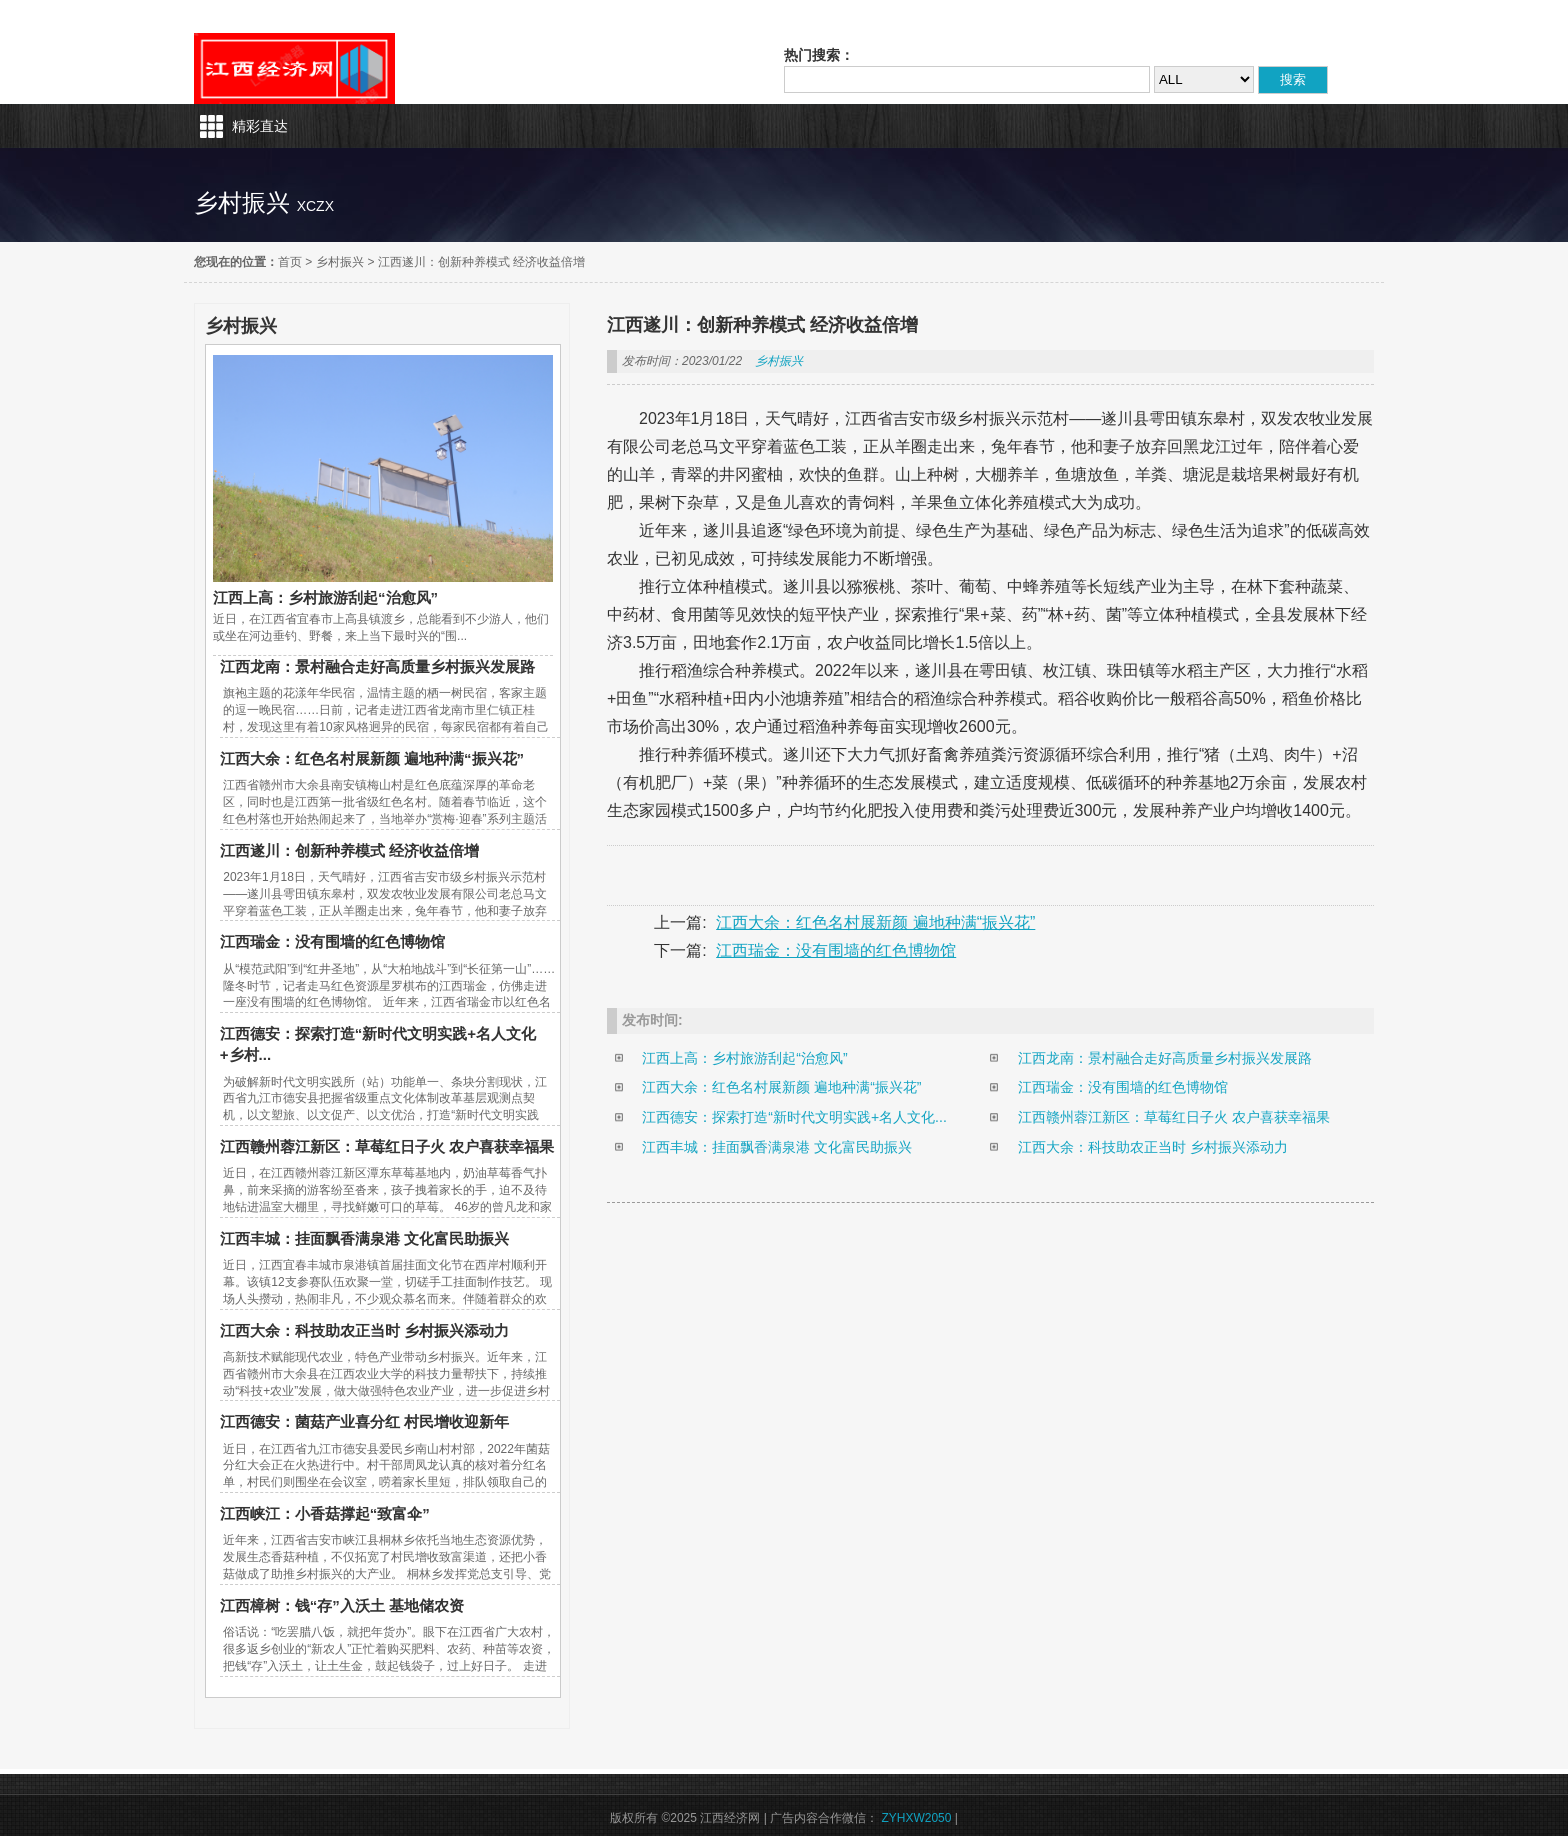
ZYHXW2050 (916, 1818)
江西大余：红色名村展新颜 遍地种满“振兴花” (372, 758)
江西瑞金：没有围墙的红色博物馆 (332, 941)
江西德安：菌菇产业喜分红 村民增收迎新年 (364, 1421)
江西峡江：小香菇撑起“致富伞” (325, 1513)
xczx (315, 206)
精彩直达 (260, 126)
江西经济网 (294, 68)
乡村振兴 (340, 262)
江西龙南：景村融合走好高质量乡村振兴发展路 (377, 666)
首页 (290, 262)
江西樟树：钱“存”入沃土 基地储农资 (342, 1605)
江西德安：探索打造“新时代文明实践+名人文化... (794, 1117)
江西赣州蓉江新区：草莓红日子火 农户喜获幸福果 (387, 1146)
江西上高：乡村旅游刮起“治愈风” (325, 597)
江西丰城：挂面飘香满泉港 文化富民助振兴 (364, 1238)
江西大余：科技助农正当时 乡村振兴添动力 (364, 1330)
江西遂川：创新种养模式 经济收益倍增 (481, 262)
